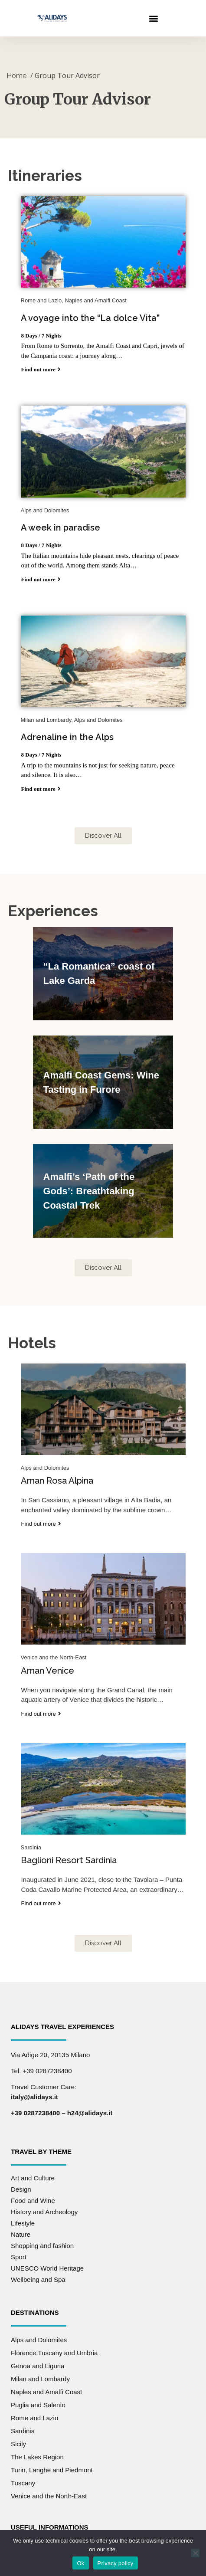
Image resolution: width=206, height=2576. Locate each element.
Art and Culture (33, 2168)
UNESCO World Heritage (47, 2258)
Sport (18, 2247)
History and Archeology (44, 2202)
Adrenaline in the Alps (67, 728)
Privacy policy (116, 2563)
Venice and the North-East (49, 2486)
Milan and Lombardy (40, 2369)
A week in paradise (60, 518)
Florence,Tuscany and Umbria (54, 2343)
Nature (20, 2225)
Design (21, 2179)
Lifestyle (23, 2213)
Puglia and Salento (38, 2395)
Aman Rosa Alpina (57, 1471)
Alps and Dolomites (39, 2330)
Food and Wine (33, 2191)
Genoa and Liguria (37, 2356)
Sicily (18, 2434)
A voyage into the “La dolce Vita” (90, 309)
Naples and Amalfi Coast (46, 2382)
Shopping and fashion (42, 2236)
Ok (80, 2563)
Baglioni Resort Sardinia (69, 1851)
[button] (153, 18)
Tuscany (23, 2473)
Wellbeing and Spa (38, 2270)
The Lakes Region (37, 2447)
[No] (195, 2553)
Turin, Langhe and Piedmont (52, 2460)
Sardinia (23, 2421)
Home (16, 66)
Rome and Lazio (34, 2408)
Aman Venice (47, 1661)
